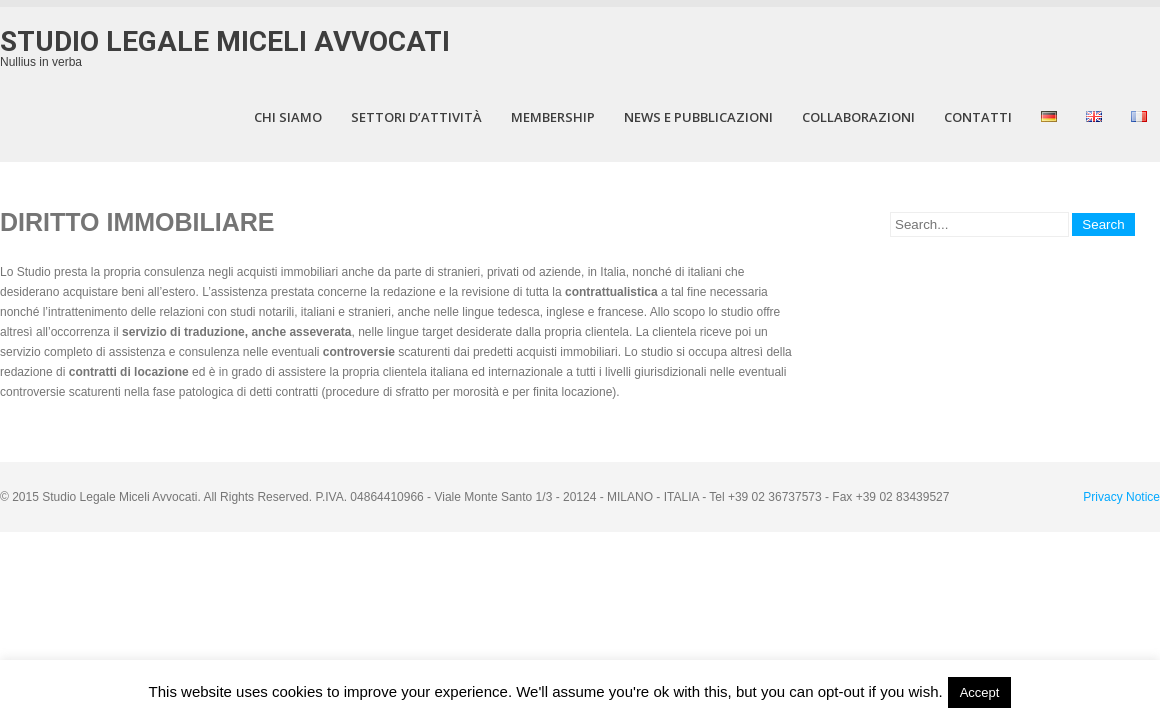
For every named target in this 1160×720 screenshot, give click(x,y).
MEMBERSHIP (553, 117)
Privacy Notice (1121, 497)
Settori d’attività (416, 117)
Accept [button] (980, 692)
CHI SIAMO (288, 117)
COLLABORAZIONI (858, 117)
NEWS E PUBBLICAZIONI (698, 117)
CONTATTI (978, 117)
